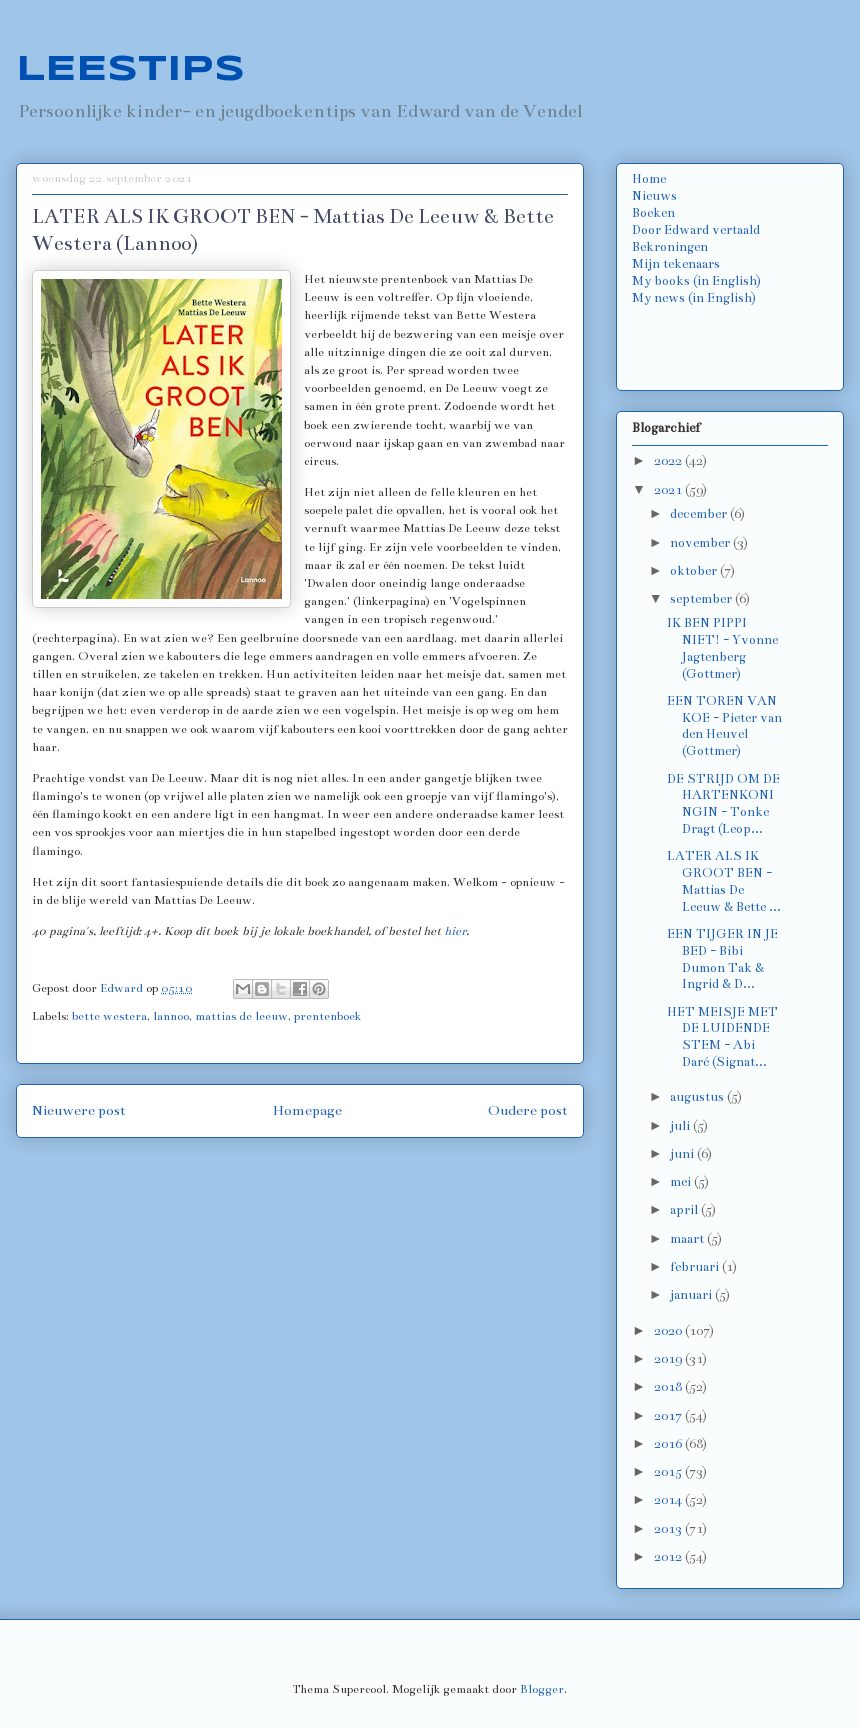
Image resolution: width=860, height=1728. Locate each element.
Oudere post (528, 1110)
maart (688, 1239)
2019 (669, 1359)
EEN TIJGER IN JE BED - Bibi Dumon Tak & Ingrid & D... (722, 959)
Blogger (542, 1689)
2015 (669, 1472)
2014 (669, 1500)
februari (696, 1267)
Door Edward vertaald (696, 230)
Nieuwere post (79, 1110)
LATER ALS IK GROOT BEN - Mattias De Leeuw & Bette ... (724, 881)
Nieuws (654, 196)
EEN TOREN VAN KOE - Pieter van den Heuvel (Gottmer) (724, 726)
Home (649, 179)
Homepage (307, 1110)
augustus (698, 1097)
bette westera (109, 1016)
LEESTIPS (130, 70)
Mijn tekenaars (676, 264)
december (700, 514)
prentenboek (327, 1016)
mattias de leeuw (241, 1016)
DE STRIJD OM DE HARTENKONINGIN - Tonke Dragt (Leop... (723, 804)
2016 (669, 1444)
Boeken (653, 213)
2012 (669, 1557)
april (685, 1210)
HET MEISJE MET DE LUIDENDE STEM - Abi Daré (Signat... (722, 1037)
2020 (669, 1331)
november (701, 543)
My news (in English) (694, 298)
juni (683, 1154)
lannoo (171, 1016)
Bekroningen (670, 247)
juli (681, 1126)
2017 (669, 1416)
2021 (669, 490)
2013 (669, 1529)
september (702, 599)
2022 (669, 461)
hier (455, 931)
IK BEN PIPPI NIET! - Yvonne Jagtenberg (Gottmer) (722, 648)
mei (682, 1182)
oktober (695, 571)
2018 (669, 1387)
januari (692, 1295)
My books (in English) (696, 281)
